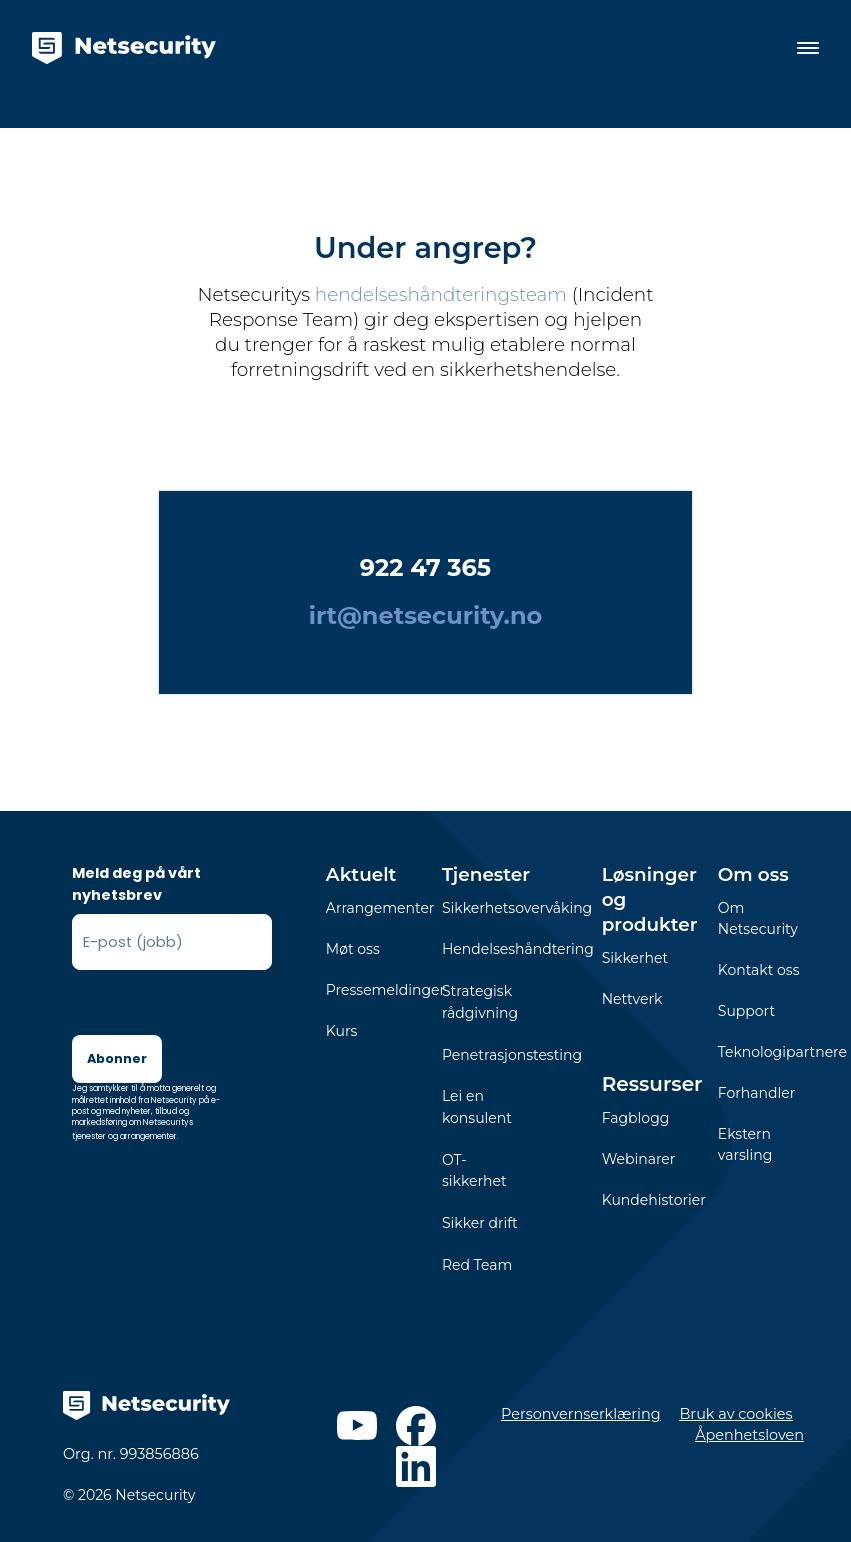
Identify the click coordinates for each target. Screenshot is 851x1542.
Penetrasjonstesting (512, 1055)
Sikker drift (480, 1223)
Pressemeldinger (385, 990)
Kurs (342, 1031)
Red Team (477, 1265)
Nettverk (632, 999)
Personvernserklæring (581, 1414)
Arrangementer (380, 908)
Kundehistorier (654, 1200)
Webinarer (639, 1159)
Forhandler (756, 1093)
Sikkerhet (635, 958)
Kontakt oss (759, 970)
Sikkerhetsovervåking (517, 908)
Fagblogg (636, 1118)
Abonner (117, 1058)
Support (746, 1011)
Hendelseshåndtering (518, 949)
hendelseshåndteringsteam (441, 294)
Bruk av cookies (735, 1414)
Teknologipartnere (782, 1052)
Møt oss (353, 949)
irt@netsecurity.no (426, 615)
